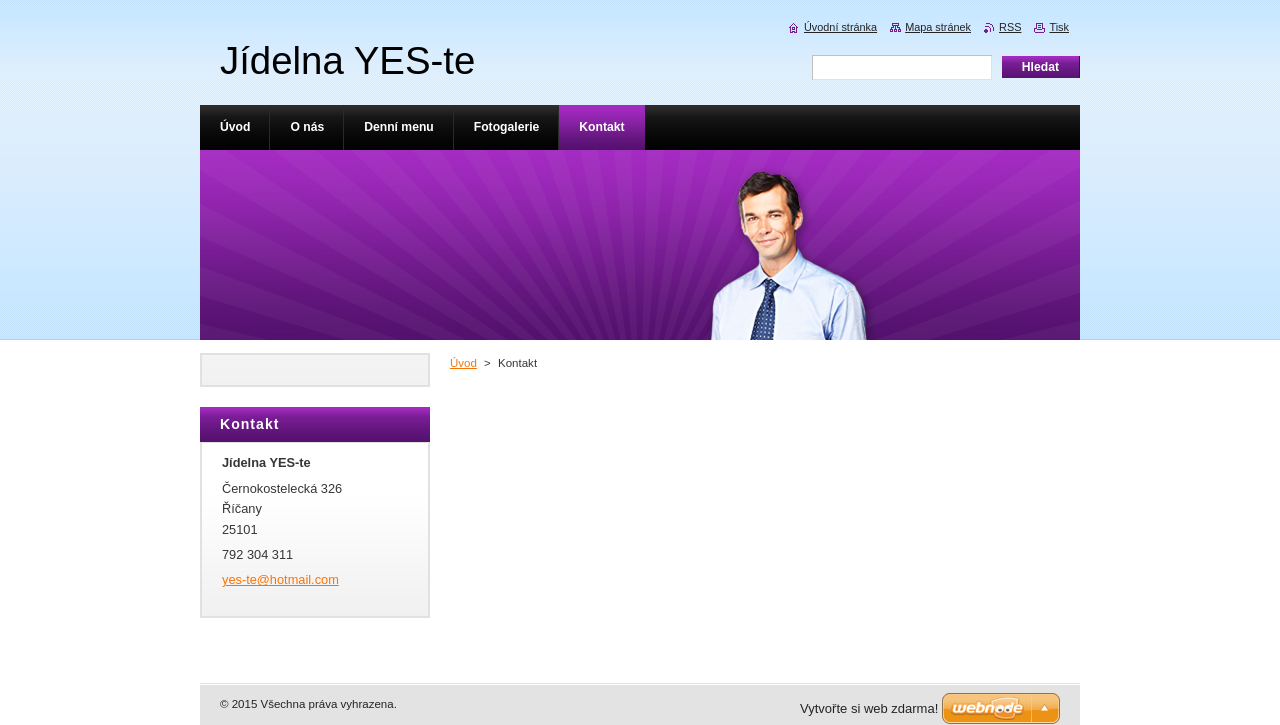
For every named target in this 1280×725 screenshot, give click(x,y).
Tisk (1059, 27)
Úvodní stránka (840, 27)
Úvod (463, 363)
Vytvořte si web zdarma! (869, 708)
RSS (1010, 27)
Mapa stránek (938, 27)
